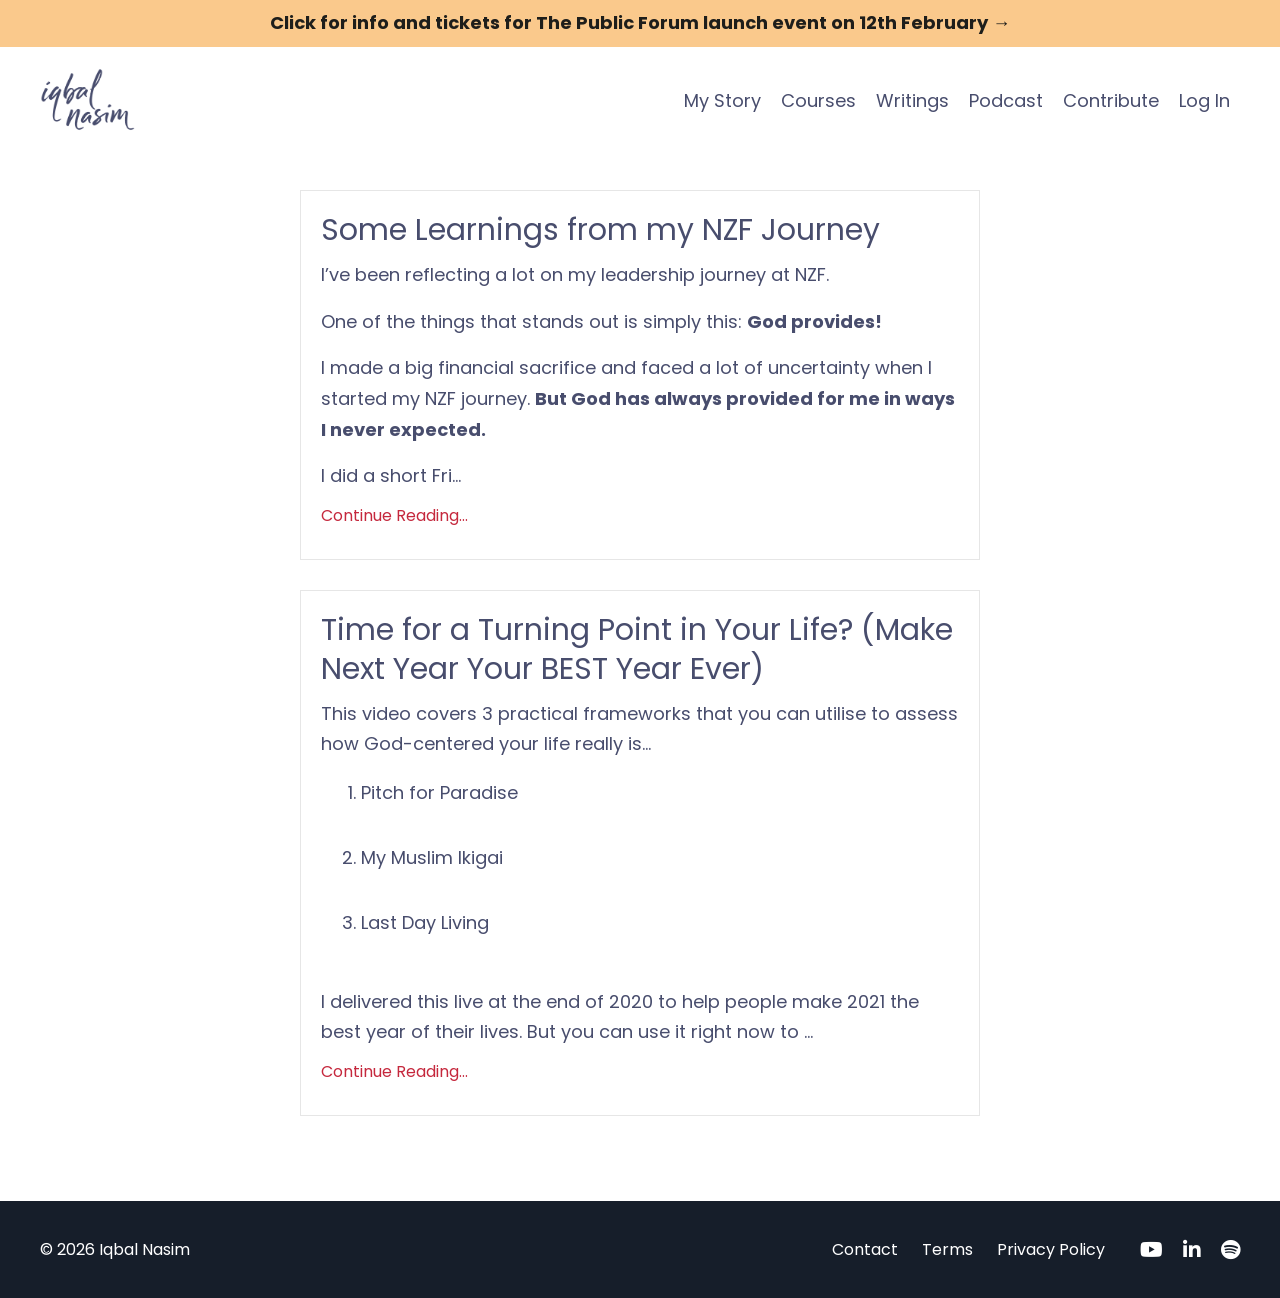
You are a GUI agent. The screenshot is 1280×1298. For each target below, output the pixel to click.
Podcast (1006, 100)
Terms (947, 1249)
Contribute (1111, 100)
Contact (865, 1249)
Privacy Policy (1051, 1249)
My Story (722, 100)
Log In (1204, 100)
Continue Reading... (394, 515)
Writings (912, 100)
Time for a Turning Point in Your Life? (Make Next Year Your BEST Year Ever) (637, 650)
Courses (818, 100)
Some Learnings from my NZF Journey (600, 230)
